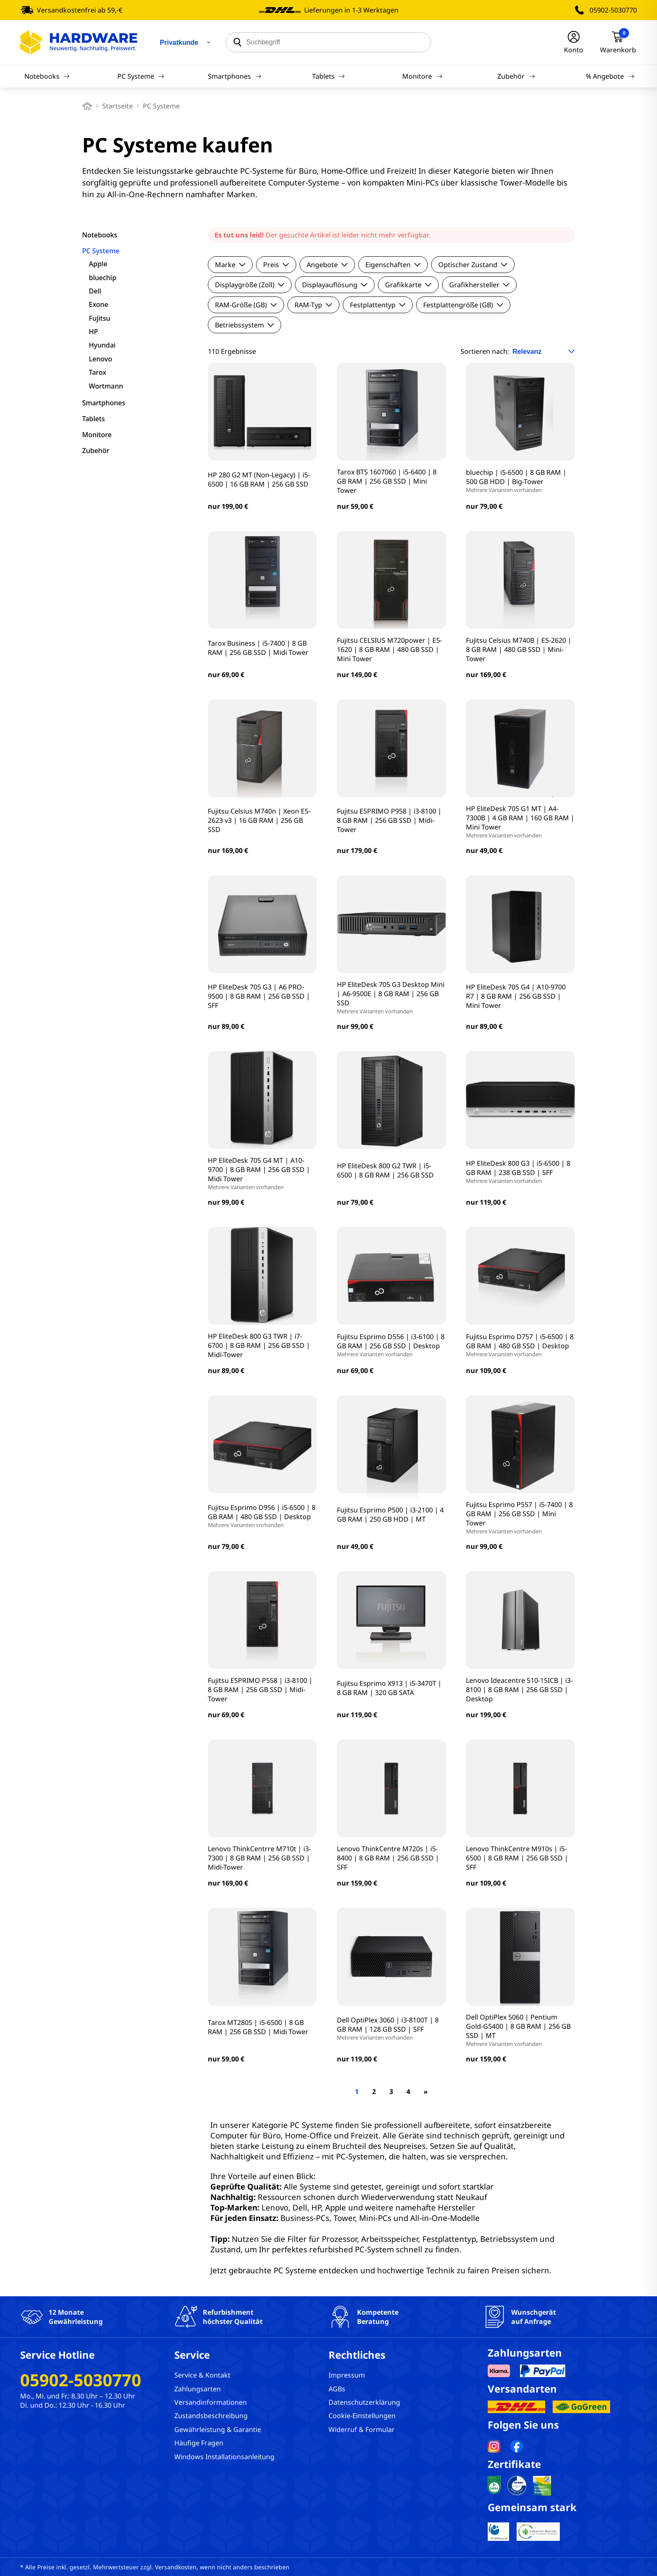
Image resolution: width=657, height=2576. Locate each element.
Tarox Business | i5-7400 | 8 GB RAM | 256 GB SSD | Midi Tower (258, 648)
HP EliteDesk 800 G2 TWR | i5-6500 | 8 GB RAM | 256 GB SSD (385, 1170)
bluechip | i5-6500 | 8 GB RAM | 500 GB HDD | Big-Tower (520, 481)
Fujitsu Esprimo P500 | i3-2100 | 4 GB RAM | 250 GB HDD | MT (390, 1514)
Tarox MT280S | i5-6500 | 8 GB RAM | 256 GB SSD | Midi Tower (258, 2027)
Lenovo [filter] (100, 358)
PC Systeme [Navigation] (140, 76)
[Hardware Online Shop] (78, 42)
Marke (230, 264)
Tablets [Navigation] (328, 76)
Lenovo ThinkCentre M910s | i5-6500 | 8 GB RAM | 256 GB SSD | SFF (517, 1858)
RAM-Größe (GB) (246, 304)
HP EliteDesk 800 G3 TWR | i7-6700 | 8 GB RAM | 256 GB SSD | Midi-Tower (259, 1345)
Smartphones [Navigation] (234, 76)
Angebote (327, 264)
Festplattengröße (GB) (463, 304)
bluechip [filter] (102, 277)
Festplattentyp (378, 304)
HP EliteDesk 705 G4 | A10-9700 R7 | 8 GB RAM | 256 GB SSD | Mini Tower (516, 996)
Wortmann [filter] (106, 386)
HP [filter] (93, 331)
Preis (276, 264)
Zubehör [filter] (95, 450)
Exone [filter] (98, 304)
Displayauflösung (334, 284)
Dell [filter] (95, 291)
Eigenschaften (393, 264)
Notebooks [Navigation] (47, 76)
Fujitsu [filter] (99, 318)
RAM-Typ (313, 304)
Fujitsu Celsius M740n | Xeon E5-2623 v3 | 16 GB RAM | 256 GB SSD (259, 820)
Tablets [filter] (93, 418)
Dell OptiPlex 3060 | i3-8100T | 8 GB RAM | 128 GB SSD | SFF (391, 2028)
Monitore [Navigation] (422, 76)
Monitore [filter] (96, 434)
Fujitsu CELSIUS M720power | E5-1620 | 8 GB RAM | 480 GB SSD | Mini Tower (389, 649)
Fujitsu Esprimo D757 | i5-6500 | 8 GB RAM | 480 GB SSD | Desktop (520, 1345)
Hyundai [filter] (102, 345)
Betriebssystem (244, 325)
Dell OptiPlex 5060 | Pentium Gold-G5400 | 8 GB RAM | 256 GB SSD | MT (520, 2030)
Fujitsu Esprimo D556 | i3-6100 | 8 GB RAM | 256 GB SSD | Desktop (391, 1345)
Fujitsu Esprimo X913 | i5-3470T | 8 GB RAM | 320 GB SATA (389, 1688)
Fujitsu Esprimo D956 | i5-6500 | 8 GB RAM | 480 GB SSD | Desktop (262, 1516)
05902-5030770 (613, 10)
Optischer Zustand (472, 264)
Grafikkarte (408, 284)
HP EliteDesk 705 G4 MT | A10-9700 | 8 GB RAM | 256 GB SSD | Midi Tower (262, 1173)
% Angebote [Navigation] (610, 76)
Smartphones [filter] (103, 402)
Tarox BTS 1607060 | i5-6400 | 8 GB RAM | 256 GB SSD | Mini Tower (387, 481)
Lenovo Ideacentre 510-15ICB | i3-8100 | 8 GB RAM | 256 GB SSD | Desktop (519, 1689)
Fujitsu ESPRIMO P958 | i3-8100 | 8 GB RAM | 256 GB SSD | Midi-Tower (389, 820)
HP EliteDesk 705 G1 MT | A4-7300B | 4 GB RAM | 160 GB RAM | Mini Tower (520, 821)
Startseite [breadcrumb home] (117, 106)
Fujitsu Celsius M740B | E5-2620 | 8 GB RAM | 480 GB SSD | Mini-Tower (519, 649)
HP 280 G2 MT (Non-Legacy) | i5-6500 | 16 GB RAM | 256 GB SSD (259, 479)
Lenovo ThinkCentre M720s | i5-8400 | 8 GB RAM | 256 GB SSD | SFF (388, 1858)
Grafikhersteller (479, 284)
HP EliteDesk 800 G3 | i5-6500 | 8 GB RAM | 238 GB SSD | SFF (520, 1172)
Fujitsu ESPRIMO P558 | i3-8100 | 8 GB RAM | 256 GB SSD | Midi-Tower (260, 1689)
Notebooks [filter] (99, 235)
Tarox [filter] (97, 372)
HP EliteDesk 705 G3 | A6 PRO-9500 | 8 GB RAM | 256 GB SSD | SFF (259, 996)
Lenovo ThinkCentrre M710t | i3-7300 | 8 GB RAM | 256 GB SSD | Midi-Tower (259, 1858)
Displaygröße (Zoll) (250, 284)
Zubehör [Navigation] (516, 76)
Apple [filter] (98, 263)
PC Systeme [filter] (100, 250)
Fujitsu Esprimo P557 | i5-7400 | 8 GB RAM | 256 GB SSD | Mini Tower (520, 1517)
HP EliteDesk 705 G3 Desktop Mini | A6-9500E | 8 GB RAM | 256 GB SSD (391, 997)
